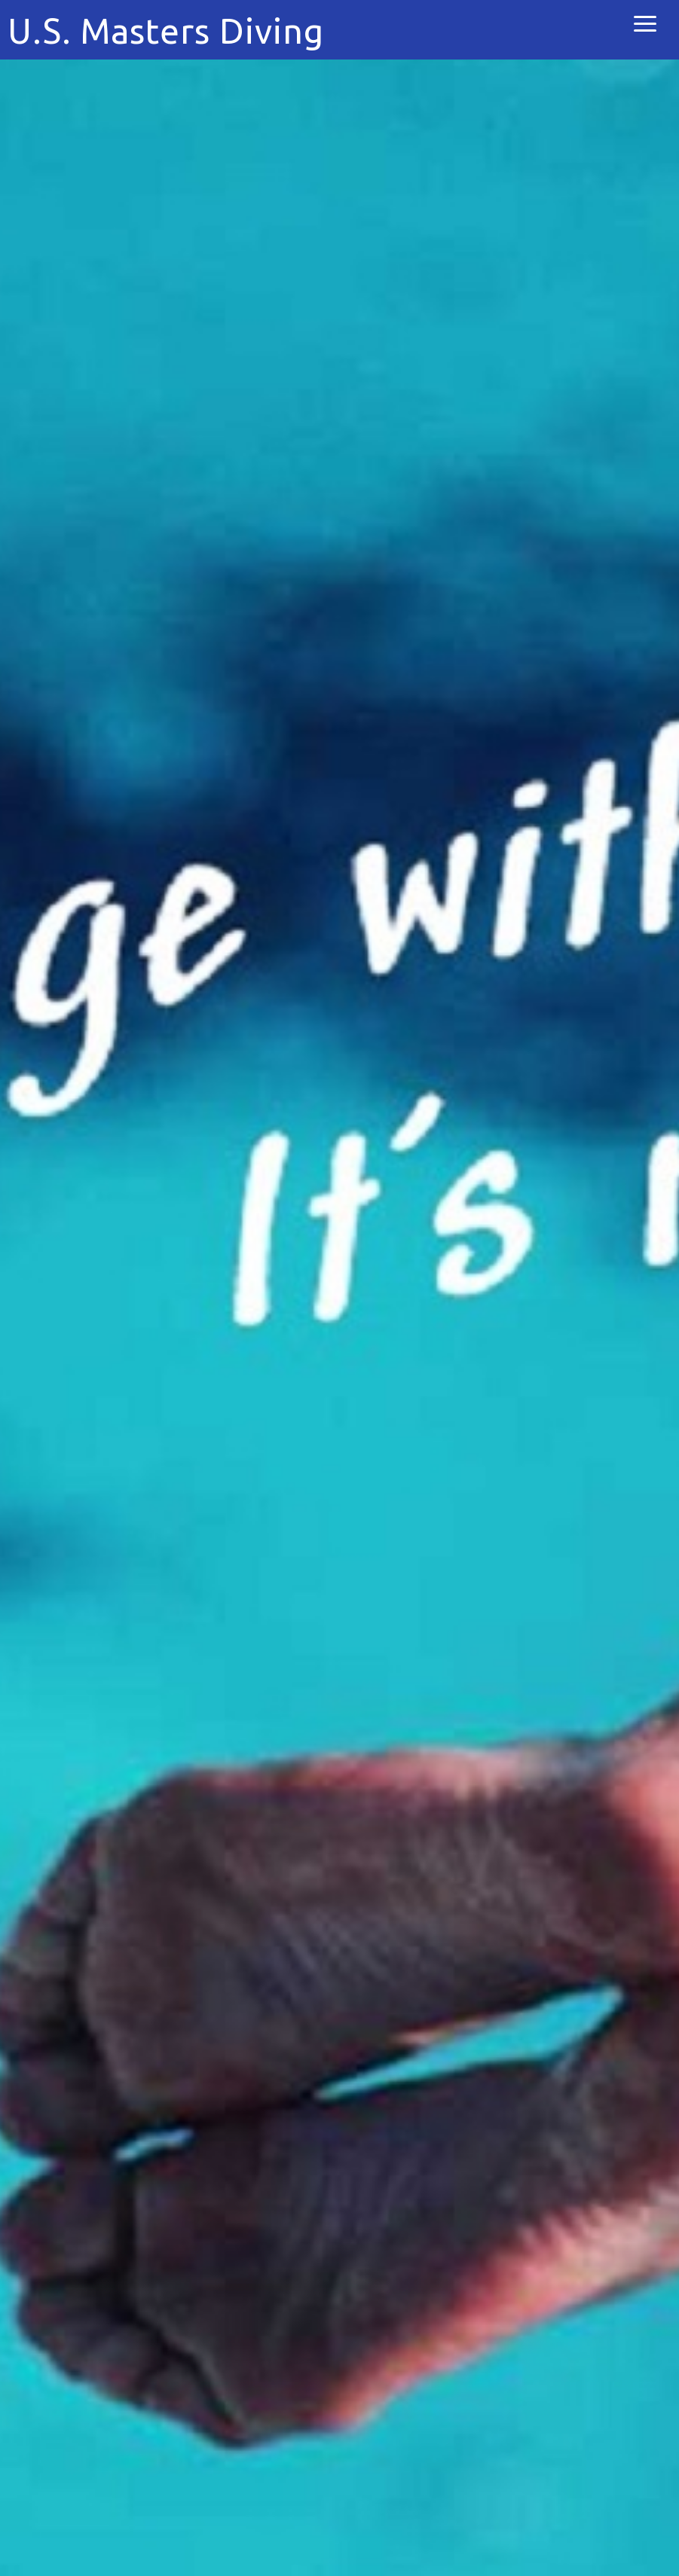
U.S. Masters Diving (166, 30)
